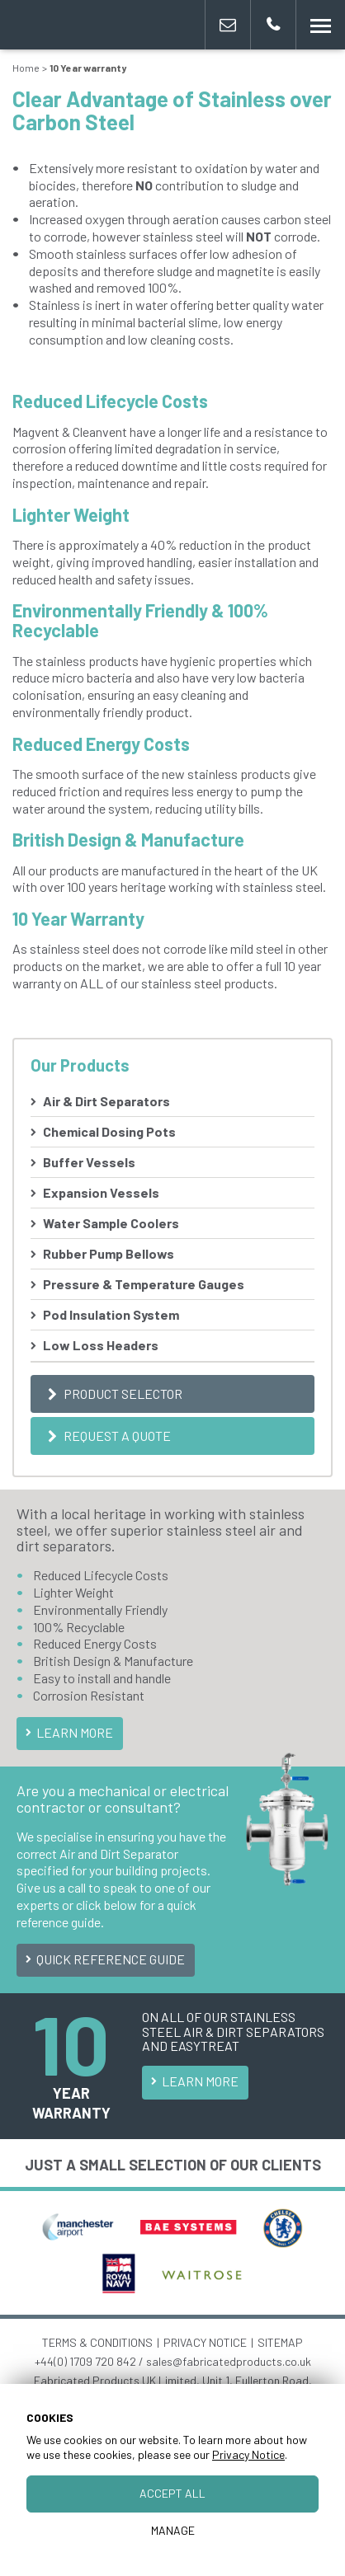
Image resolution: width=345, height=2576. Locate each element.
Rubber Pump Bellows (108, 1253)
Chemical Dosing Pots (109, 1131)
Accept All (172, 2493)
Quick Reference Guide (103, 1959)
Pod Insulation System (111, 1314)
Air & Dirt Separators (106, 1101)
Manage (173, 2530)
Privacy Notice (248, 2454)
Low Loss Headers (100, 1345)
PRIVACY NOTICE (205, 2342)
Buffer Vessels (89, 1162)
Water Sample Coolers (111, 1223)
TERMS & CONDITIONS (97, 2342)
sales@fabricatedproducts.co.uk (228, 2361)
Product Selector (112, 1393)
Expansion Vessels (101, 1192)
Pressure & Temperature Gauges (143, 1284)
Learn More (67, 1732)
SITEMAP (280, 2342)
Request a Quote (107, 1435)
